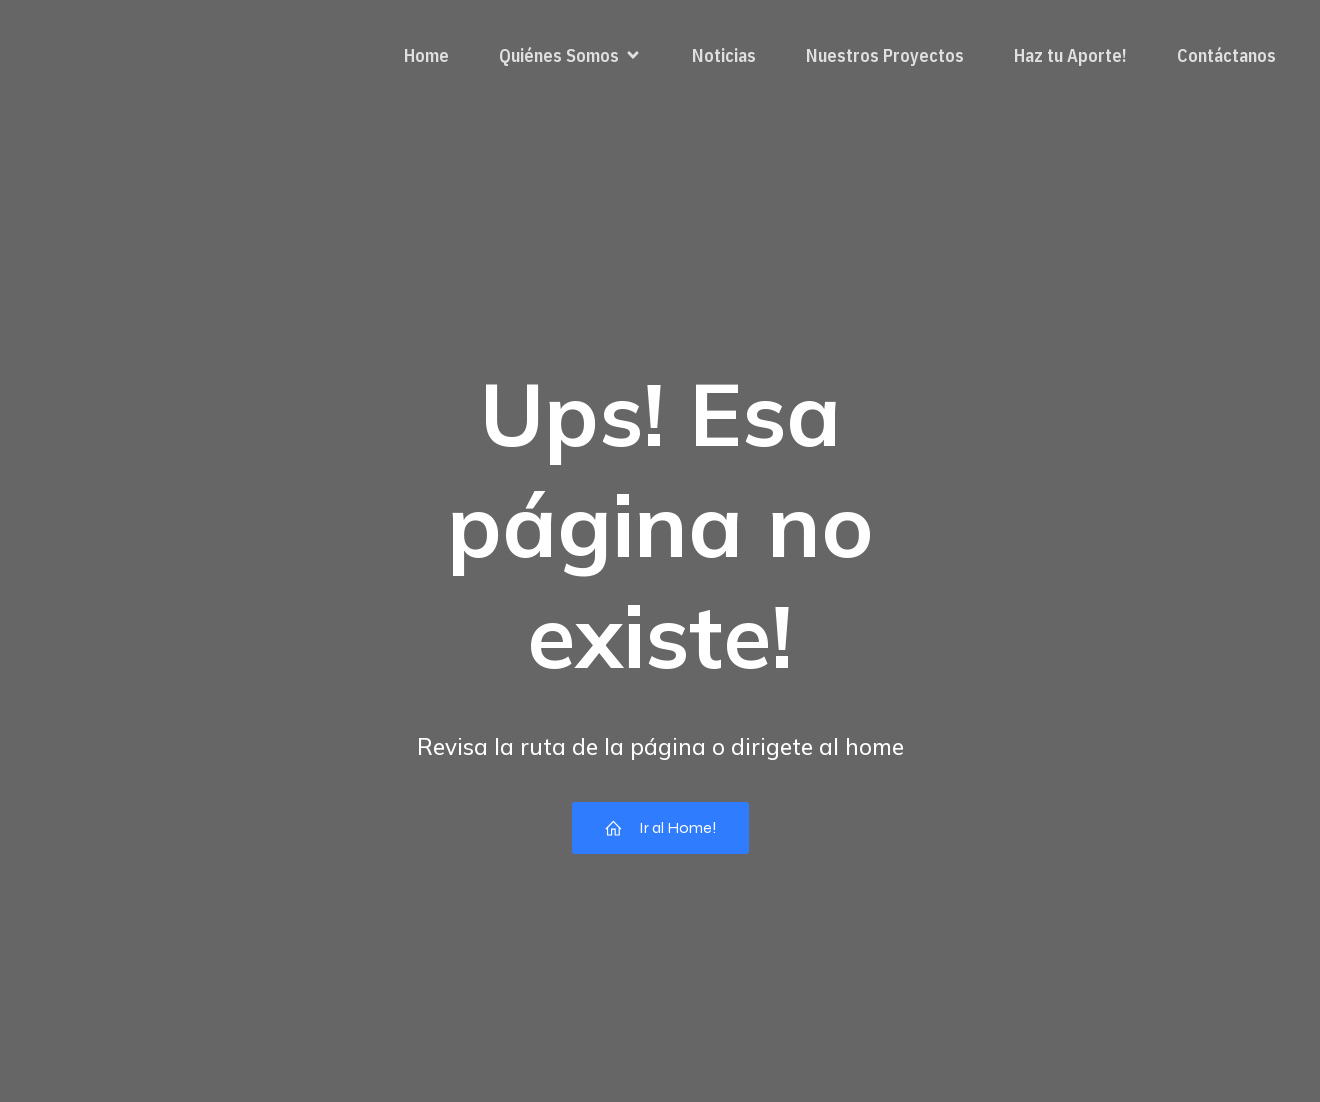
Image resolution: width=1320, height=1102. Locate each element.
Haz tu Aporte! (1070, 55)
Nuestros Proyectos (885, 55)
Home (426, 55)
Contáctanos (1226, 55)
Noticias (724, 55)
